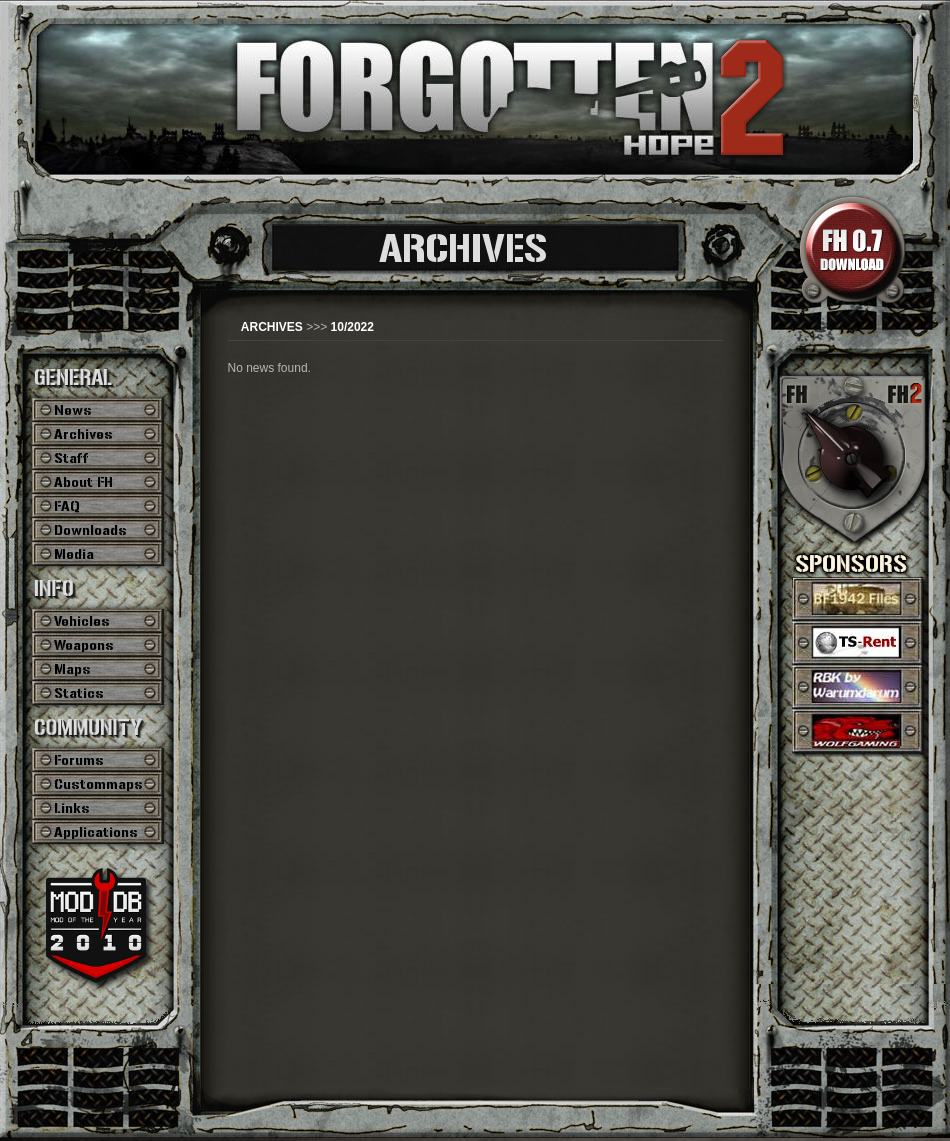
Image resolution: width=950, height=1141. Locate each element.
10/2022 (352, 327)
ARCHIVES (272, 327)
